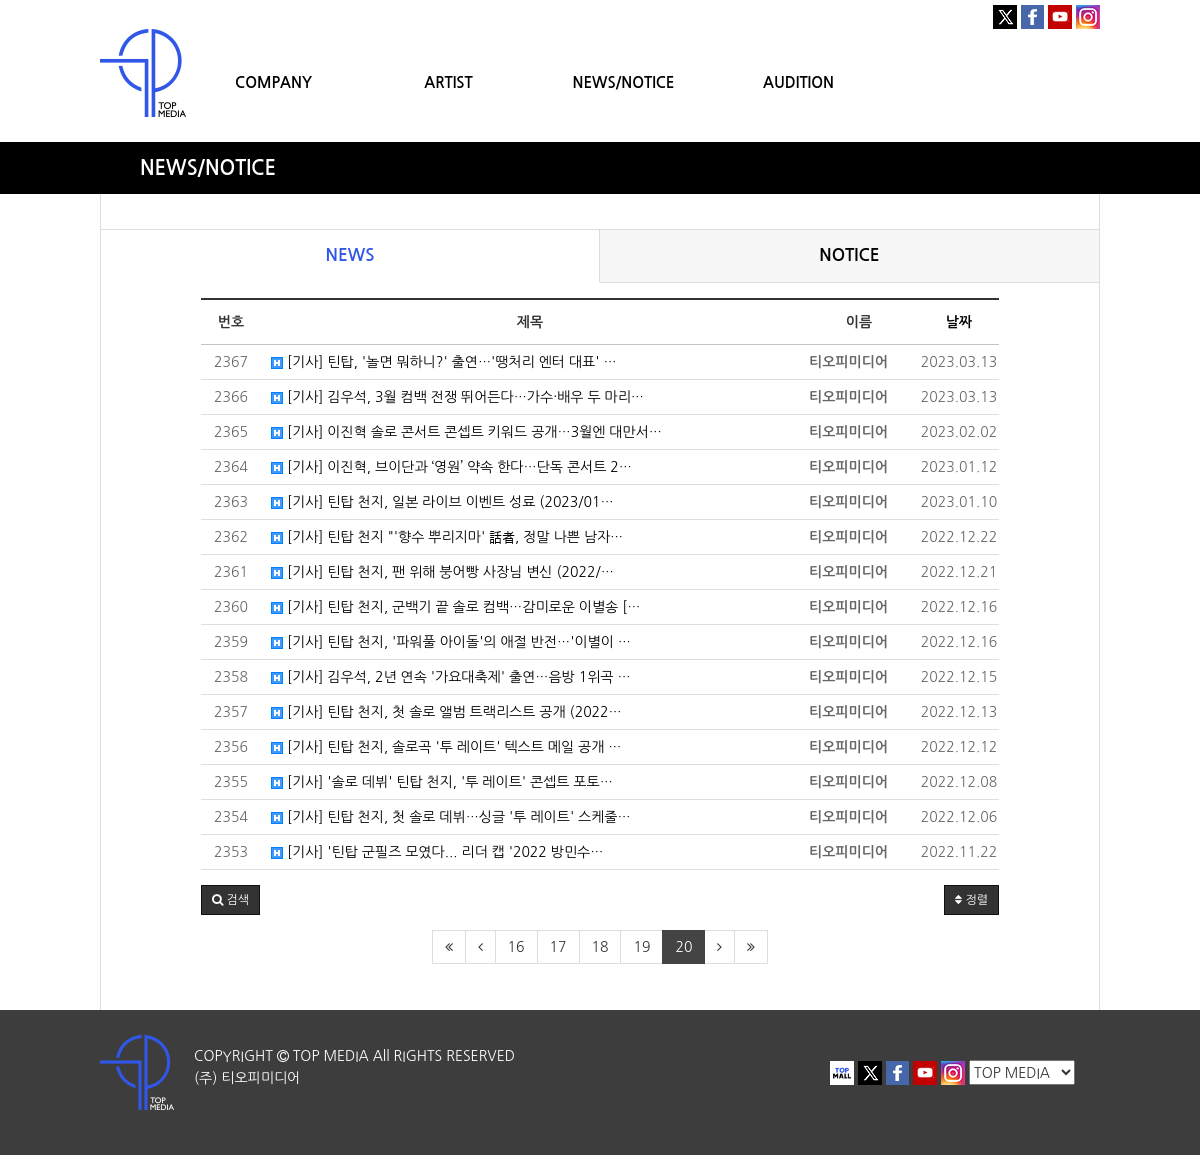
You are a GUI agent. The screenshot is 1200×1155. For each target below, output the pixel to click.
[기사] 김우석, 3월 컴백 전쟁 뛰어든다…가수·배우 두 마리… (457, 397)
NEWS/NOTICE (623, 82)
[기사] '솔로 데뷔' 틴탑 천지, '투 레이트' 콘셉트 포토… (442, 782)
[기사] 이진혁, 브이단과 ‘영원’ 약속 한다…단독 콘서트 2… (451, 467)
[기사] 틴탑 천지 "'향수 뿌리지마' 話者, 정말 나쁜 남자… (447, 537)
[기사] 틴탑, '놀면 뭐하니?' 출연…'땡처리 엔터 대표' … (444, 362)
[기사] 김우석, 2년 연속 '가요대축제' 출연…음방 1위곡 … (451, 677)
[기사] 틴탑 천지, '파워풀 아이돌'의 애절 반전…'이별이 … (451, 642)
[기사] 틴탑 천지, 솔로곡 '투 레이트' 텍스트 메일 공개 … (446, 747)
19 (641, 947)
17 (558, 947)
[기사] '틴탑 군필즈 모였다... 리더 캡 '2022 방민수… (437, 852)
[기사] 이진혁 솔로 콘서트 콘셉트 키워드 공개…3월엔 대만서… (466, 432)
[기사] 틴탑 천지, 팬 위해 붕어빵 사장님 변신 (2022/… (442, 572)
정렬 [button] (971, 900)
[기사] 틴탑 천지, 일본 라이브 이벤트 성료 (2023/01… (442, 502)
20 (683, 947)
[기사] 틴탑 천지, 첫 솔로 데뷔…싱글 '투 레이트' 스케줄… (451, 817)
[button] (230, 900)
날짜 (959, 322)
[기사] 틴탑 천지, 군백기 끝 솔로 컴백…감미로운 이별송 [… (455, 607)
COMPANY (273, 82)
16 (516, 947)
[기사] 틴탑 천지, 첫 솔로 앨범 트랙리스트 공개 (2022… (446, 712)
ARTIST (448, 82)
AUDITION (798, 82)
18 (600, 947)
